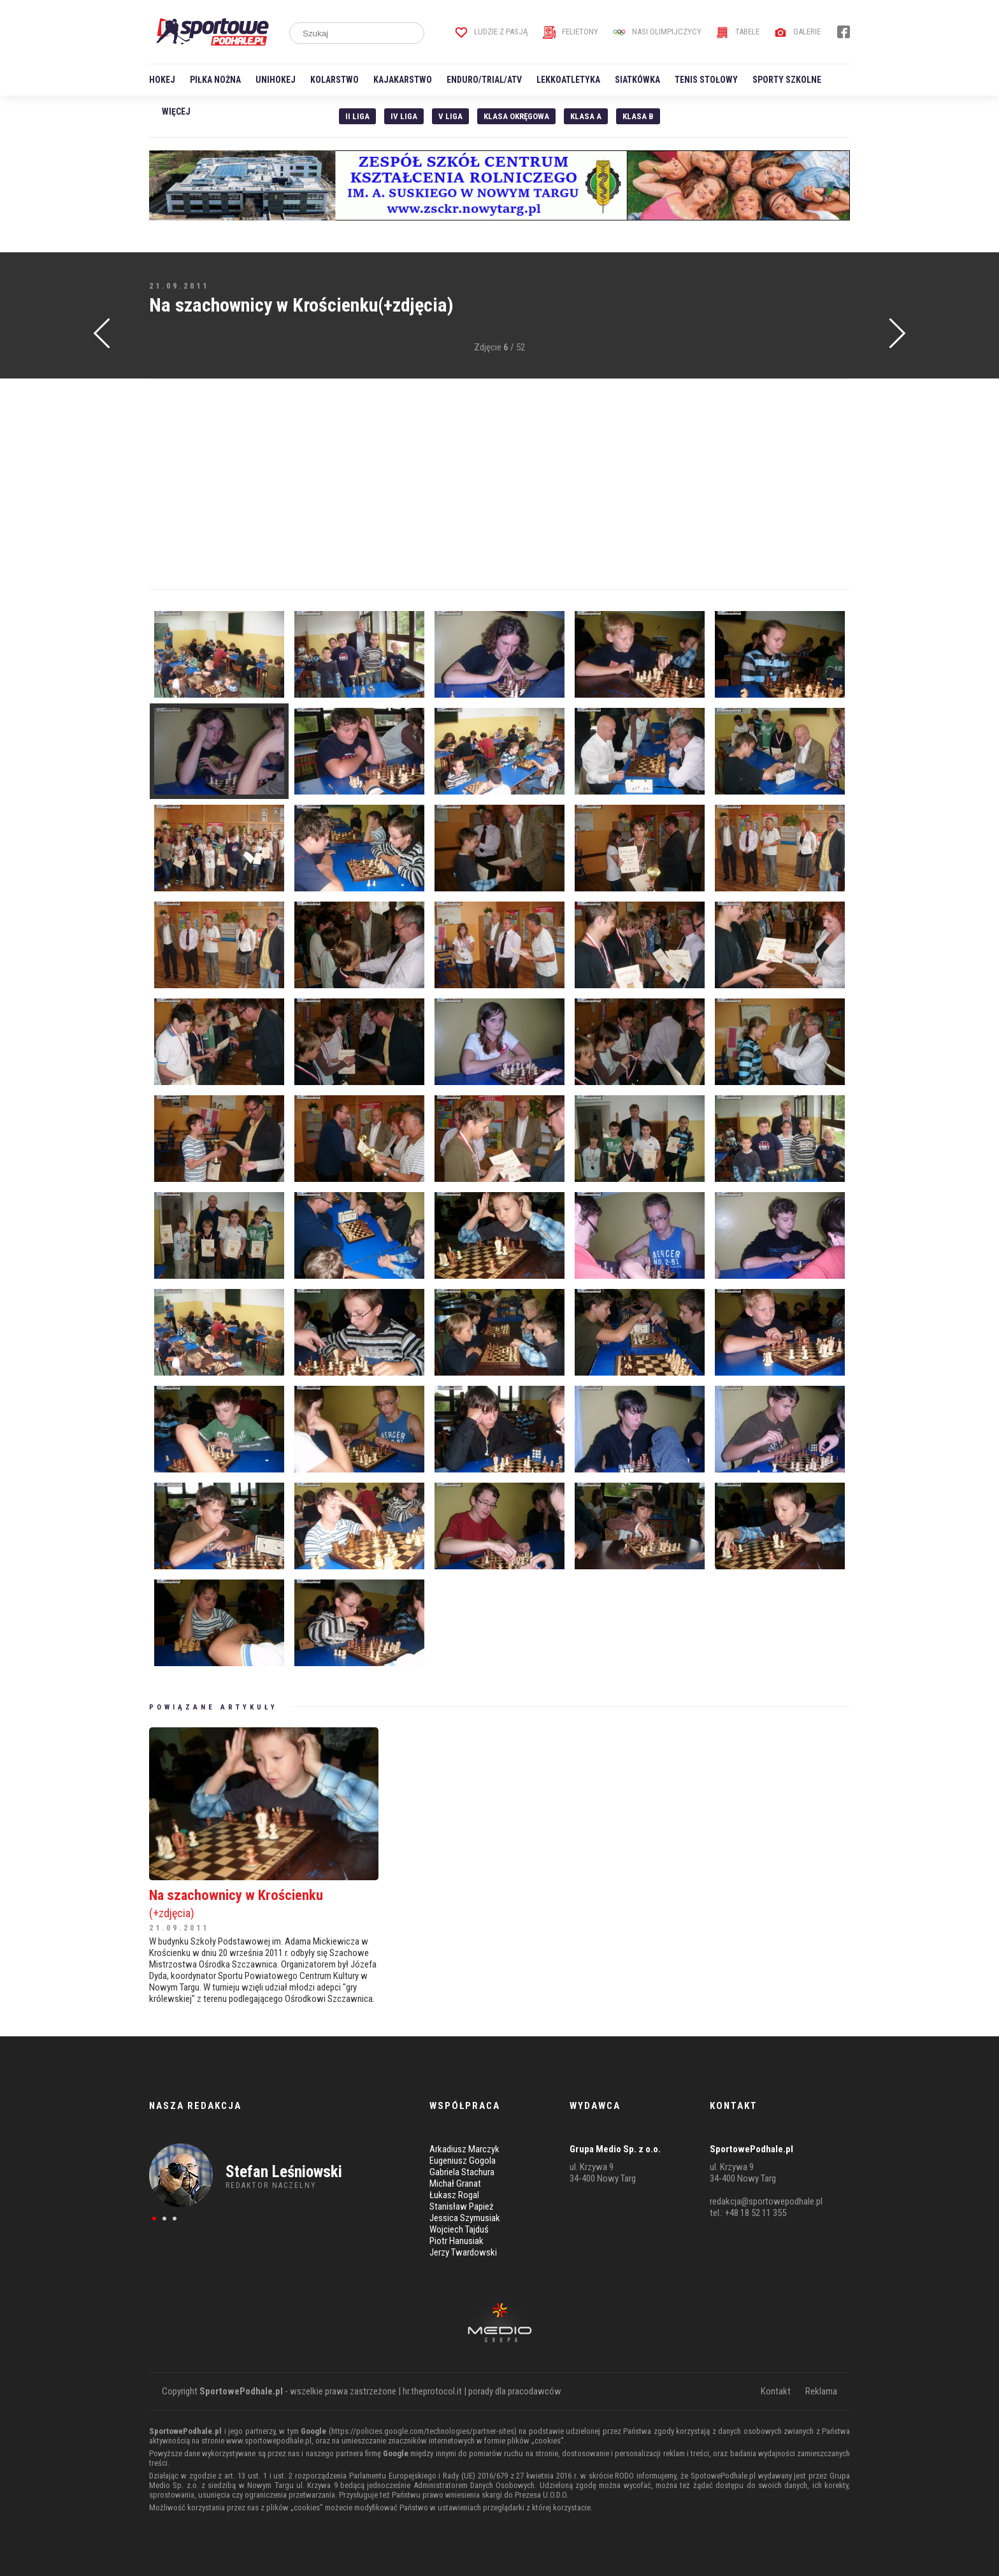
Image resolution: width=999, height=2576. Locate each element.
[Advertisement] (499, 484)
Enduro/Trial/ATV (484, 80)
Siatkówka (637, 80)
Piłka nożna (215, 80)
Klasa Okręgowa (516, 116)
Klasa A (585, 116)
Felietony (570, 31)
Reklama (821, 2391)
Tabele (737, 31)
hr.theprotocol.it (432, 2391)
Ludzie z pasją (491, 31)
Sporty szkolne (786, 80)
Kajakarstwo (402, 80)
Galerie (797, 31)
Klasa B (638, 116)
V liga (450, 116)
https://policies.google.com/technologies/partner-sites (422, 2431)
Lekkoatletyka (568, 80)
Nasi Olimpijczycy (657, 31)
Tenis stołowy (706, 80)
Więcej (176, 111)
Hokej (162, 80)
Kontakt (776, 2391)
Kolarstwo (334, 80)
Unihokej (275, 80)
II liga (357, 116)
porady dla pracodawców (514, 2391)
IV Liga (404, 116)
